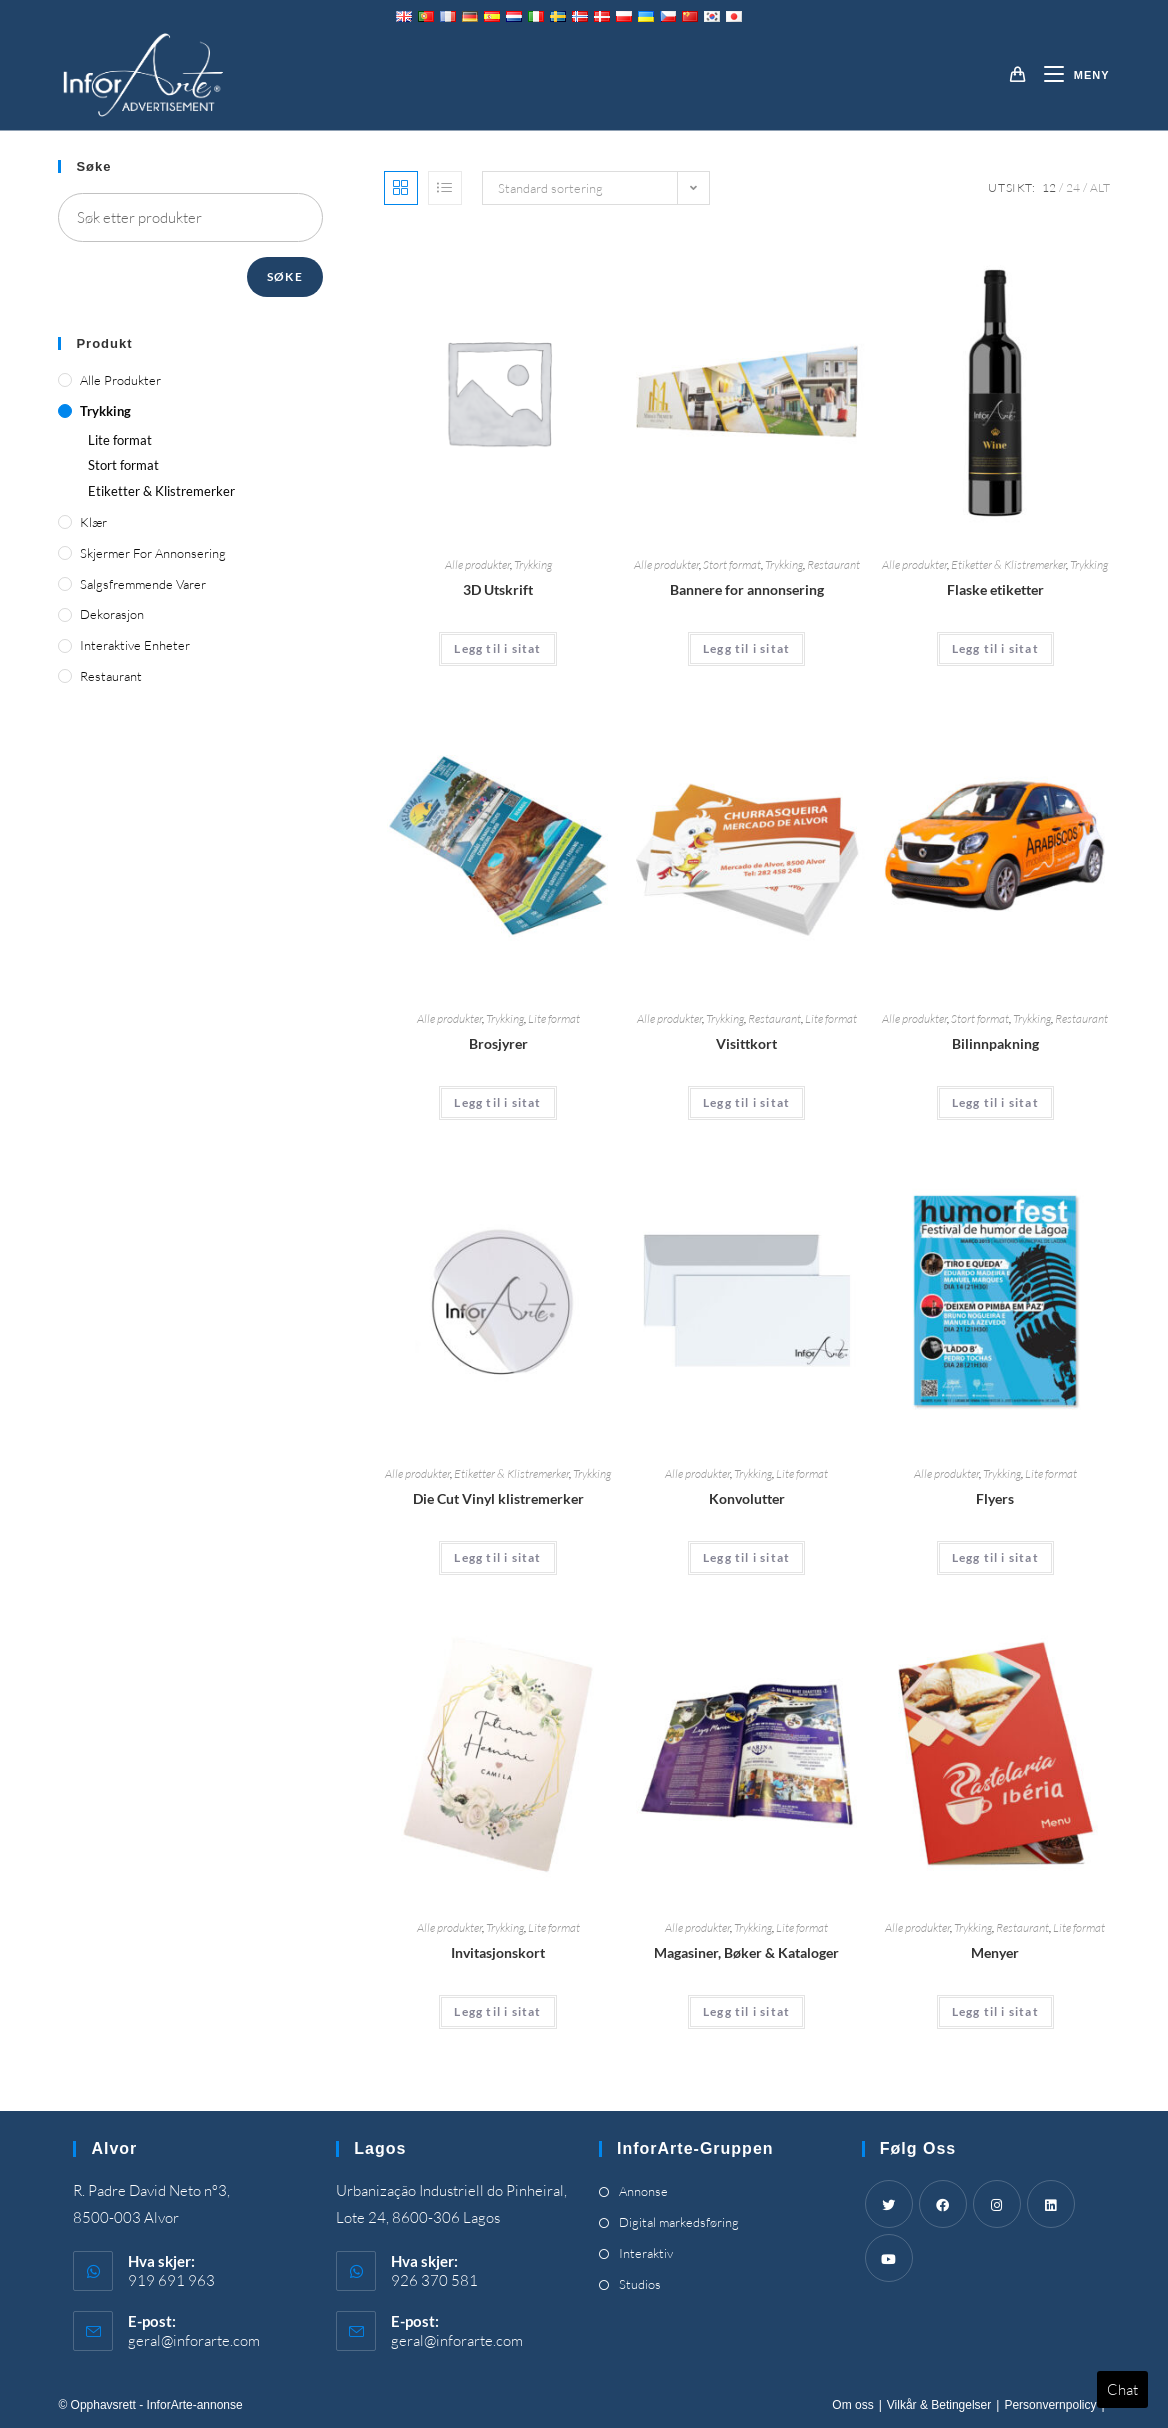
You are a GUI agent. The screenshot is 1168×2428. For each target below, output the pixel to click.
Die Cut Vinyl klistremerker (498, 1498)
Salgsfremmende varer (143, 584)
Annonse (643, 2191)
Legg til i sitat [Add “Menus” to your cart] (995, 2011)
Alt (1100, 187)
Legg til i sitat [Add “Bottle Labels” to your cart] (995, 648)
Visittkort (746, 1043)
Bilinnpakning (995, 1043)
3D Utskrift (498, 589)
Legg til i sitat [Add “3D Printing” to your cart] (497, 648)
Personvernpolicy (1050, 2405)
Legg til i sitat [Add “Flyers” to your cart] (995, 1557)
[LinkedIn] (1051, 2204)
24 (1073, 187)
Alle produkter (477, 564)
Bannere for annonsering (747, 589)
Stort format (732, 564)
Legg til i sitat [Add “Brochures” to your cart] (497, 1102)
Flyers (995, 1498)
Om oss (852, 2405)
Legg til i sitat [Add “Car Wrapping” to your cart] (995, 1102)
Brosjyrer (498, 1043)
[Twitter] (889, 2204)
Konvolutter (747, 1498)
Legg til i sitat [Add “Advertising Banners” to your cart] (746, 648)
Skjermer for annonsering (153, 553)
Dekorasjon (112, 614)
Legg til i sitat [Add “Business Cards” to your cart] (746, 1102)
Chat (1122, 2389)
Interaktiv (646, 2253)
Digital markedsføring (679, 2222)
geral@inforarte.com (194, 2340)
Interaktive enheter (135, 645)
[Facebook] (943, 2204)
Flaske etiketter (995, 589)
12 (1049, 187)
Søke (285, 276)
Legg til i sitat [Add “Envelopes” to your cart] (746, 1557)
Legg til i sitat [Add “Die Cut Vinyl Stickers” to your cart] (497, 1557)
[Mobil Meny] (1069, 75)
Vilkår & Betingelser (939, 2405)
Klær (93, 522)
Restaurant (833, 564)
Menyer (995, 1952)
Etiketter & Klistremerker (1008, 564)
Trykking (533, 564)
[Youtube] (889, 2258)
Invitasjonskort (498, 1952)
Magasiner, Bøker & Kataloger (746, 1952)
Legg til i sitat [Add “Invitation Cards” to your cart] (497, 2011)
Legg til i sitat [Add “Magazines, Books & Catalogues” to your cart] (746, 2011)
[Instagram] (997, 2204)
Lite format (554, 1018)
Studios (640, 2284)
